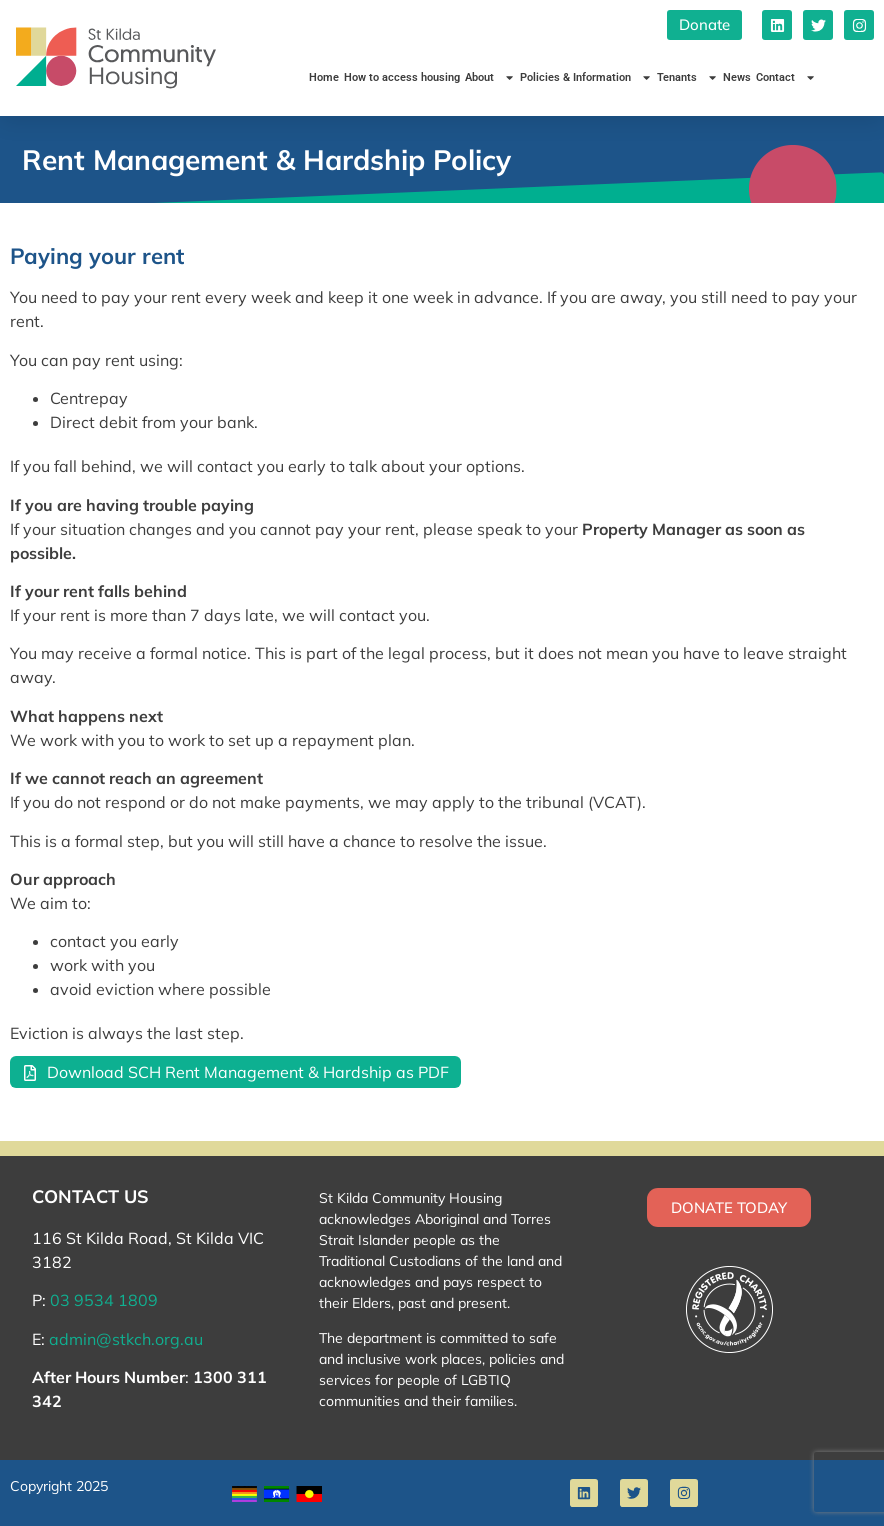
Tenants (687, 77)
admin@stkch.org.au (126, 1339)
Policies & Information (586, 77)
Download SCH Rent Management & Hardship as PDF (248, 1072)
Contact (786, 77)
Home (324, 77)
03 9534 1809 (104, 1300)
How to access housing (402, 77)
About (490, 77)
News (737, 77)
